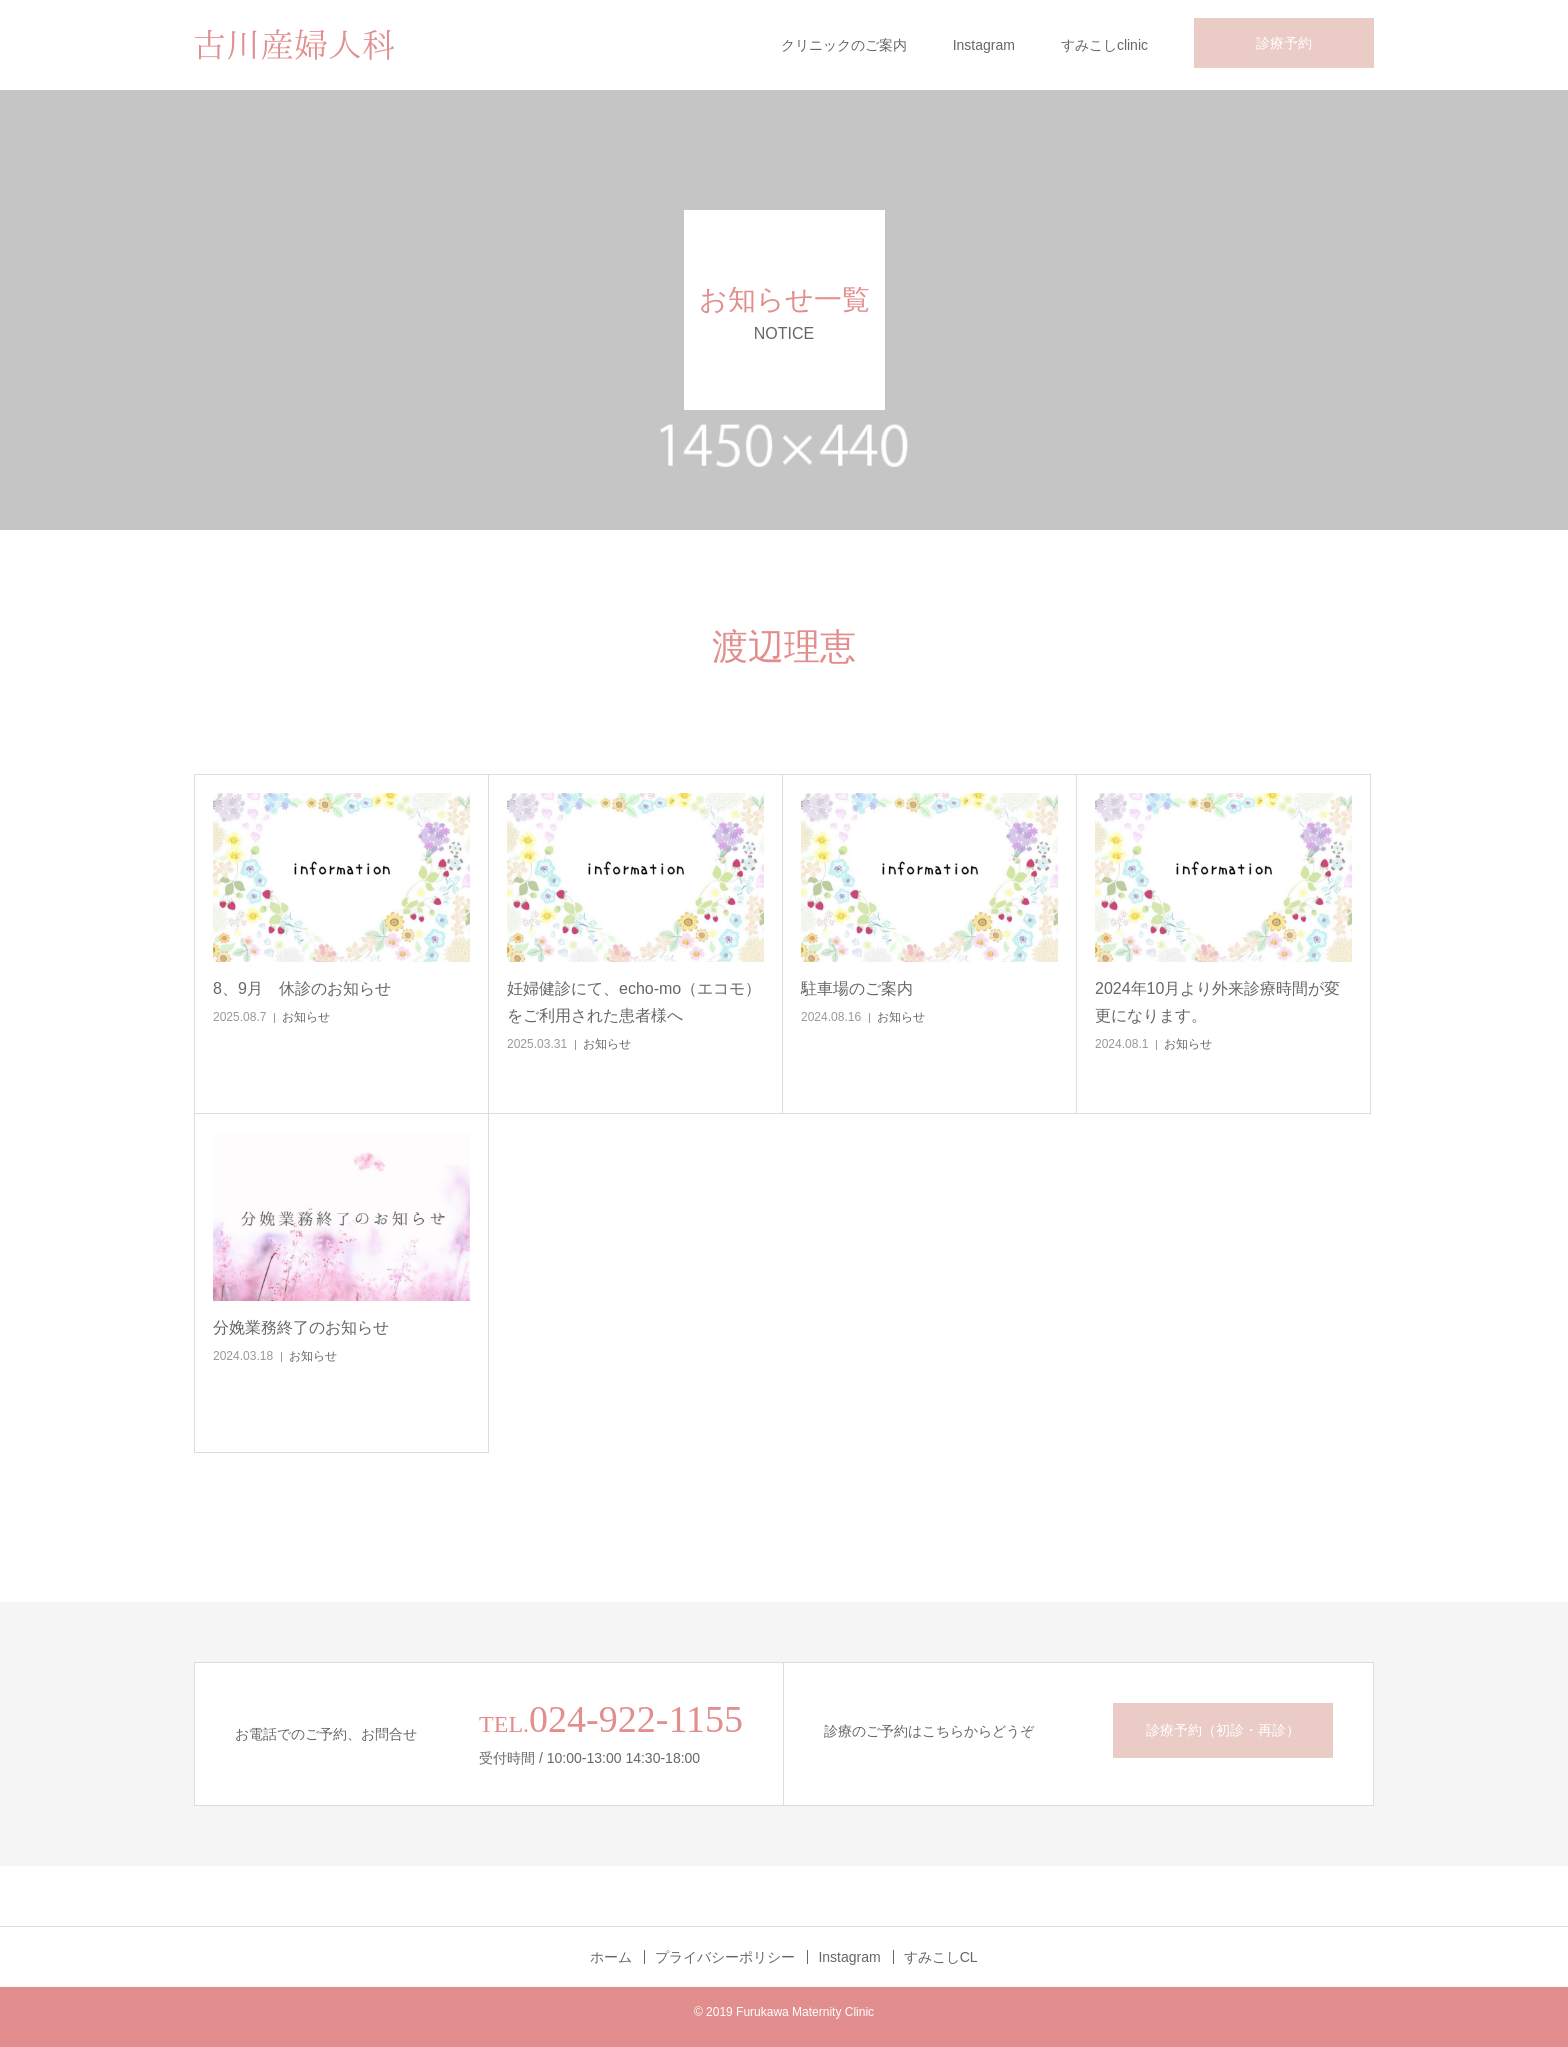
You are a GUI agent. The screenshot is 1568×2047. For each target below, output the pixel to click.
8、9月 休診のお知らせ (302, 988)
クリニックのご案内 (844, 45)
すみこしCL (941, 1957)
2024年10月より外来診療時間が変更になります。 (1217, 1002)
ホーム (611, 1957)
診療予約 (1284, 43)
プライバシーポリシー (725, 1957)
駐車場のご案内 (857, 988)
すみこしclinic (1104, 45)
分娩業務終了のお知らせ (301, 1327)
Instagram (984, 45)
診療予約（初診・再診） (1223, 1730)
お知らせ (306, 1017)
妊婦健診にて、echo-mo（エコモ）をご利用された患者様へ (634, 1002)
